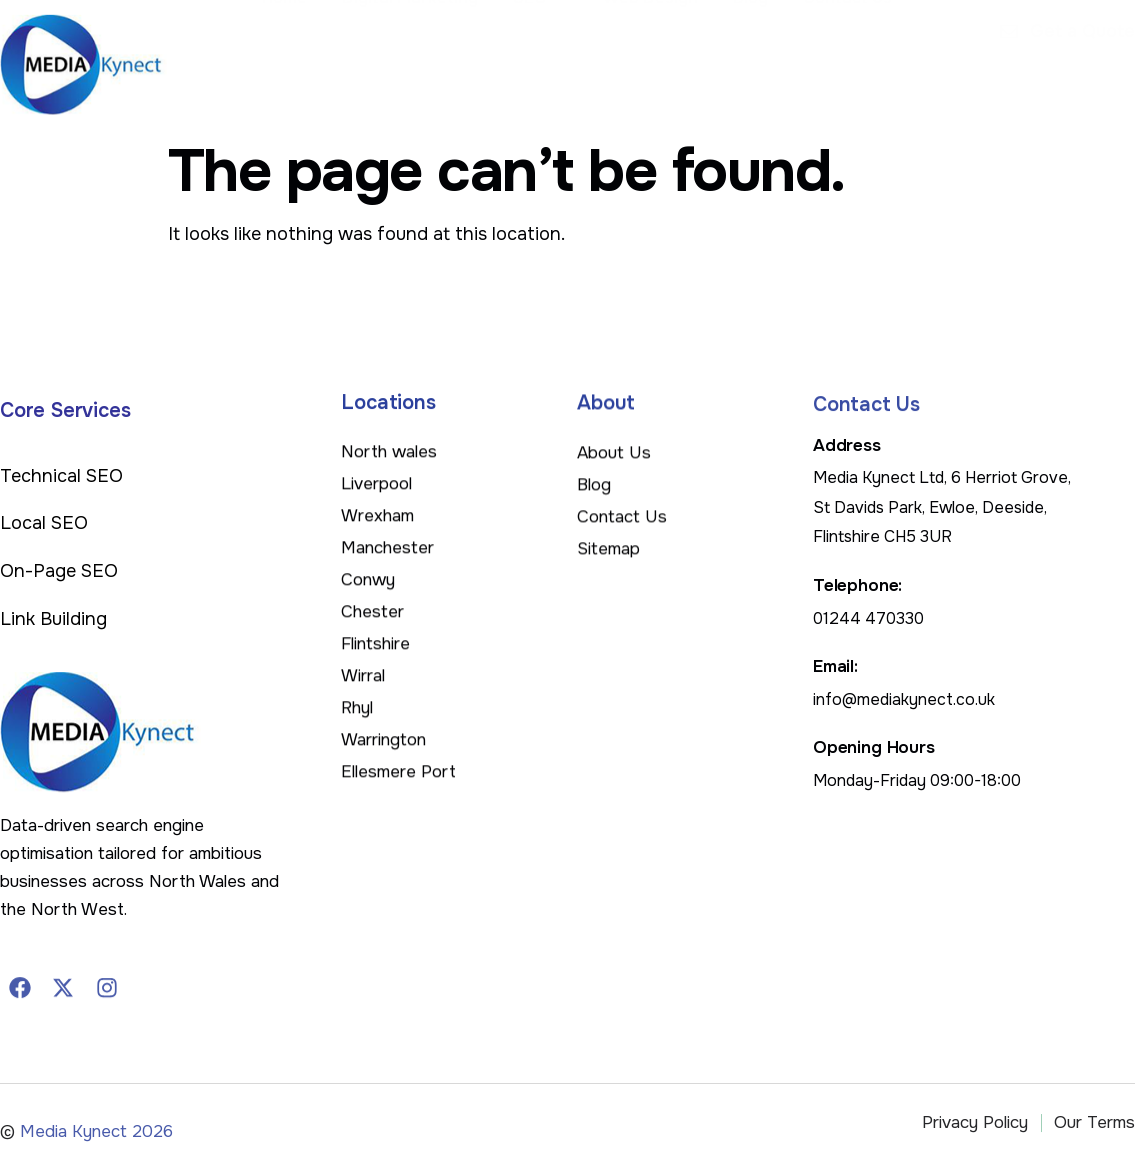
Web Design (670, 58)
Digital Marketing (440, 58)
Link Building (53, 619)
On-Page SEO (59, 571)
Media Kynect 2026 (96, 1143)
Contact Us (857, 58)
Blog (765, 58)
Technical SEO (61, 476)
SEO (565, 59)
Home (319, 58)
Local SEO (44, 523)
